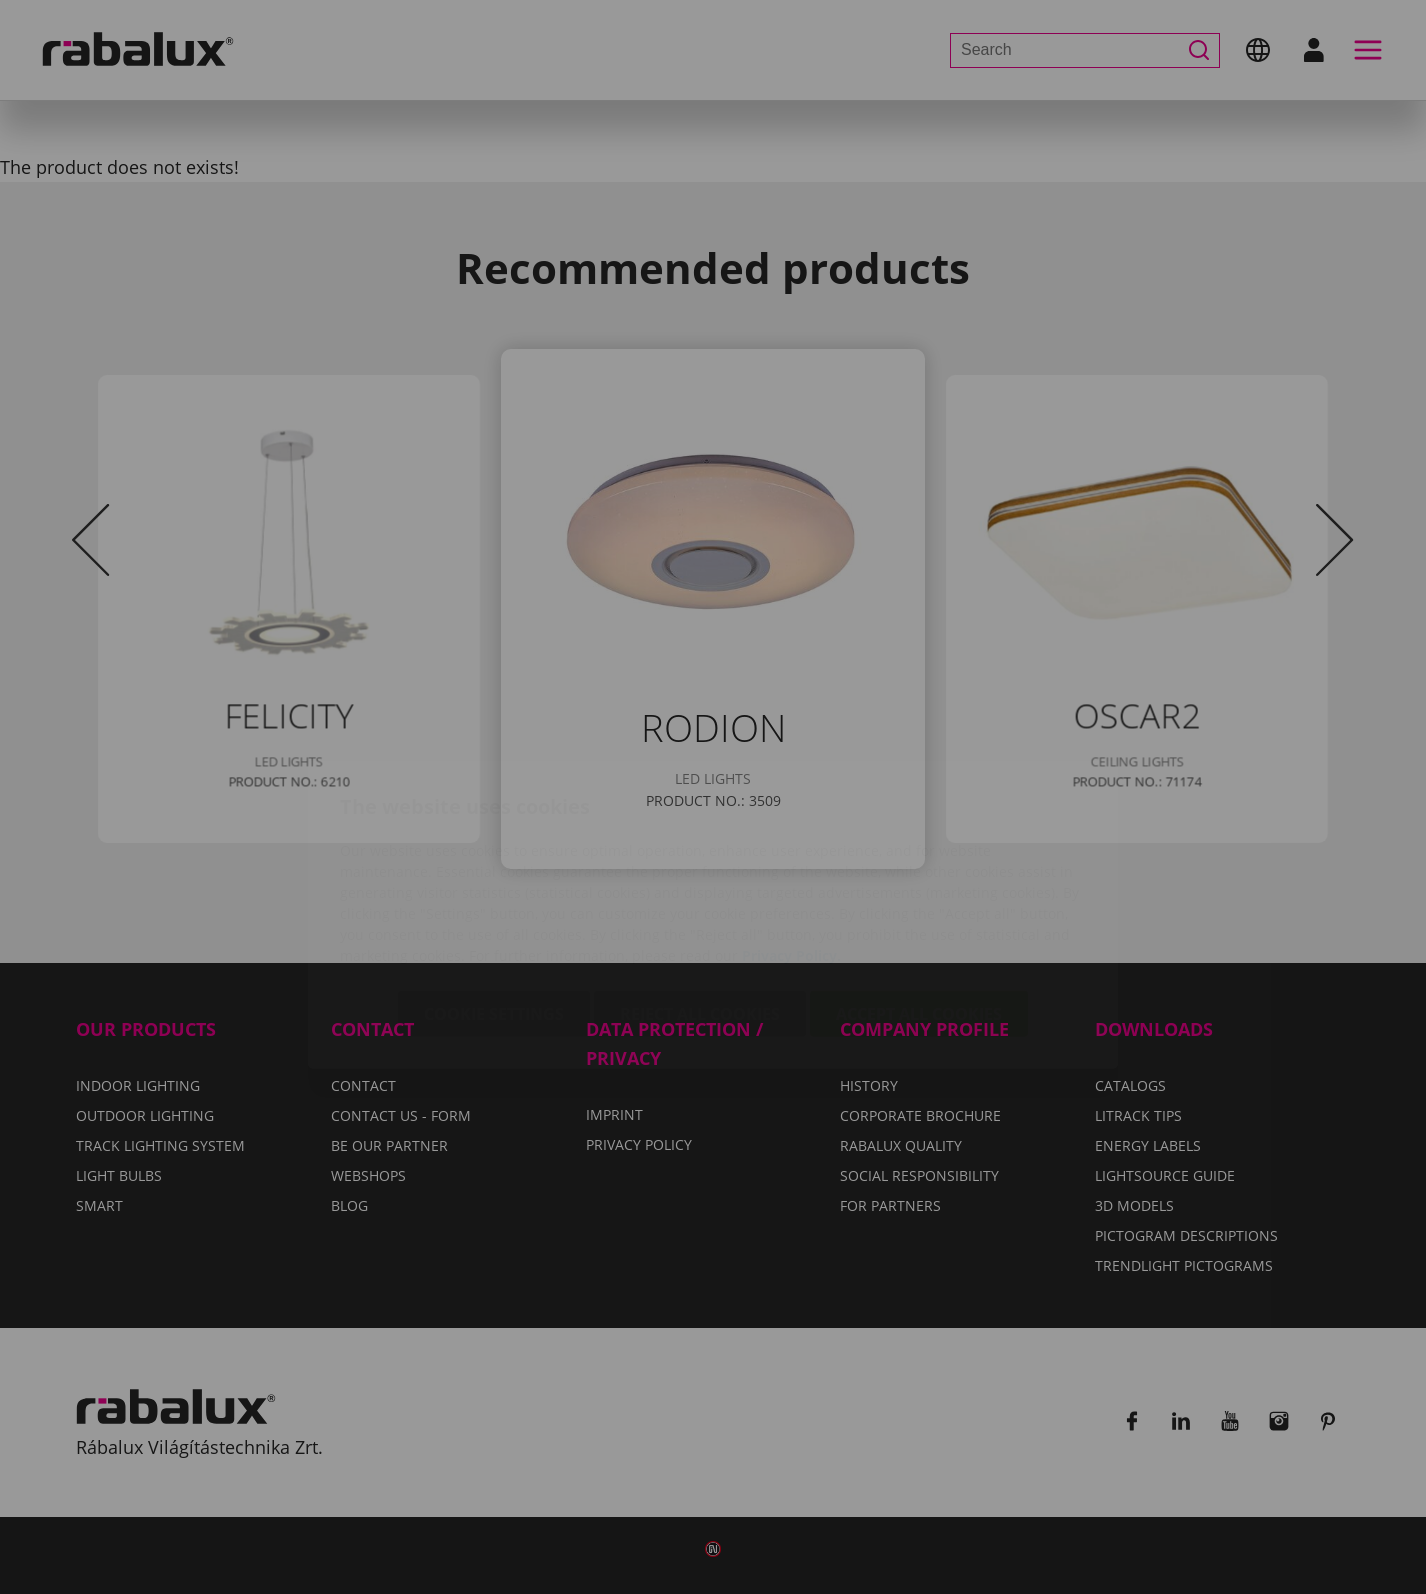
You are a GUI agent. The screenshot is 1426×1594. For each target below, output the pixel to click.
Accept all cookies (919, 896)
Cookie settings (494, 896)
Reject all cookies (700, 896)
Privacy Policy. (791, 837)
